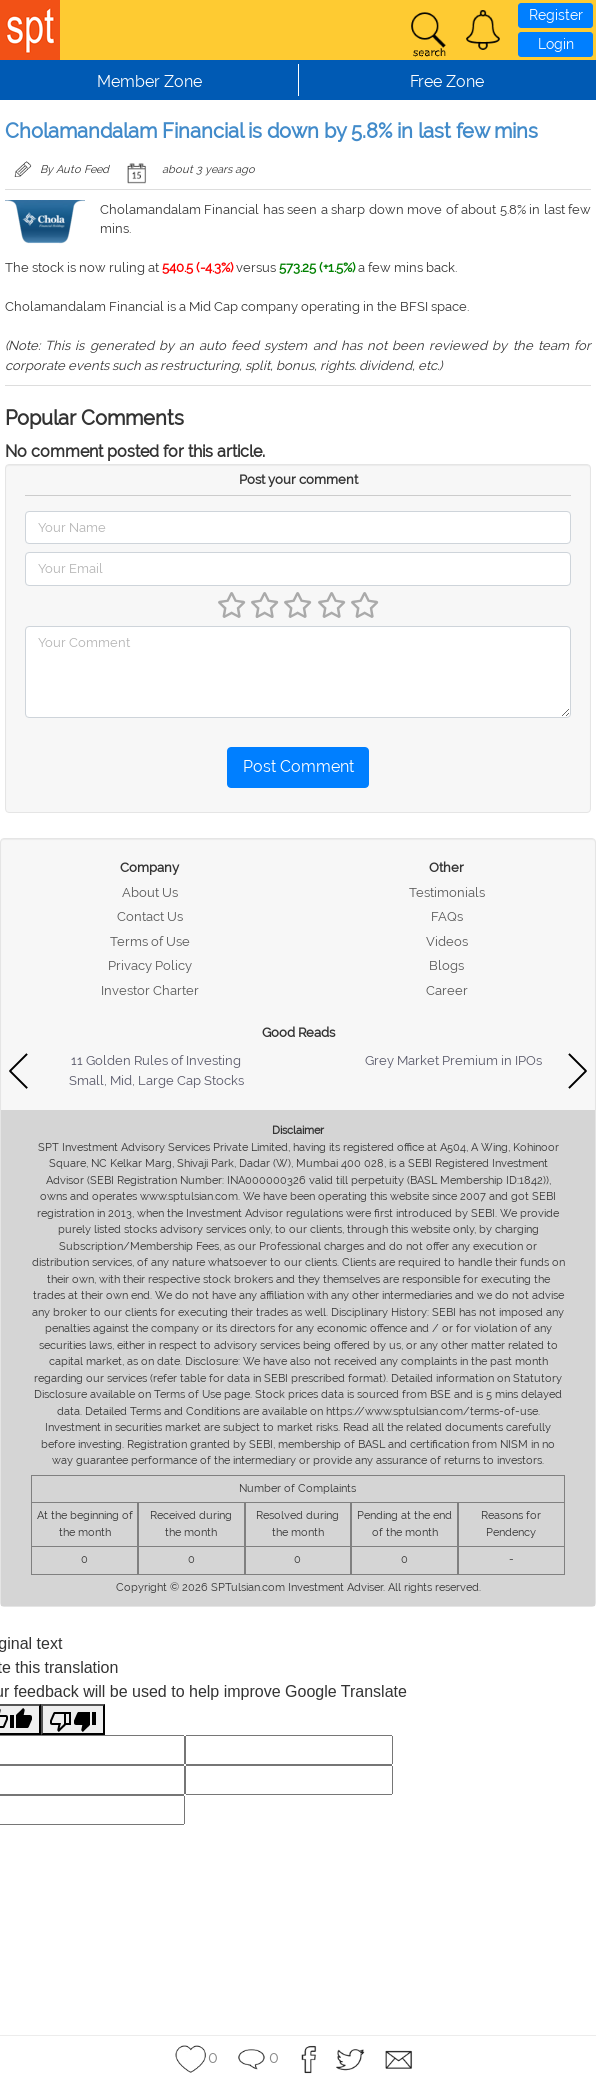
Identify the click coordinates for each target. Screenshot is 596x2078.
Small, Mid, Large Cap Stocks (156, 1080)
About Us (150, 892)
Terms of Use (150, 941)
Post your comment (298, 479)
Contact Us (150, 916)
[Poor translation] (73, 1719)
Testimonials (447, 892)
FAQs (447, 916)
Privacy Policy (150, 965)
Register (556, 15)
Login (556, 44)
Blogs (446, 965)
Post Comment (298, 766)
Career (447, 990)
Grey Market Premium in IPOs (453, 1060)
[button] (483, 30)
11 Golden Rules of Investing (156, 1060)
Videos (447, 941)
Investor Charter (150, 990)
